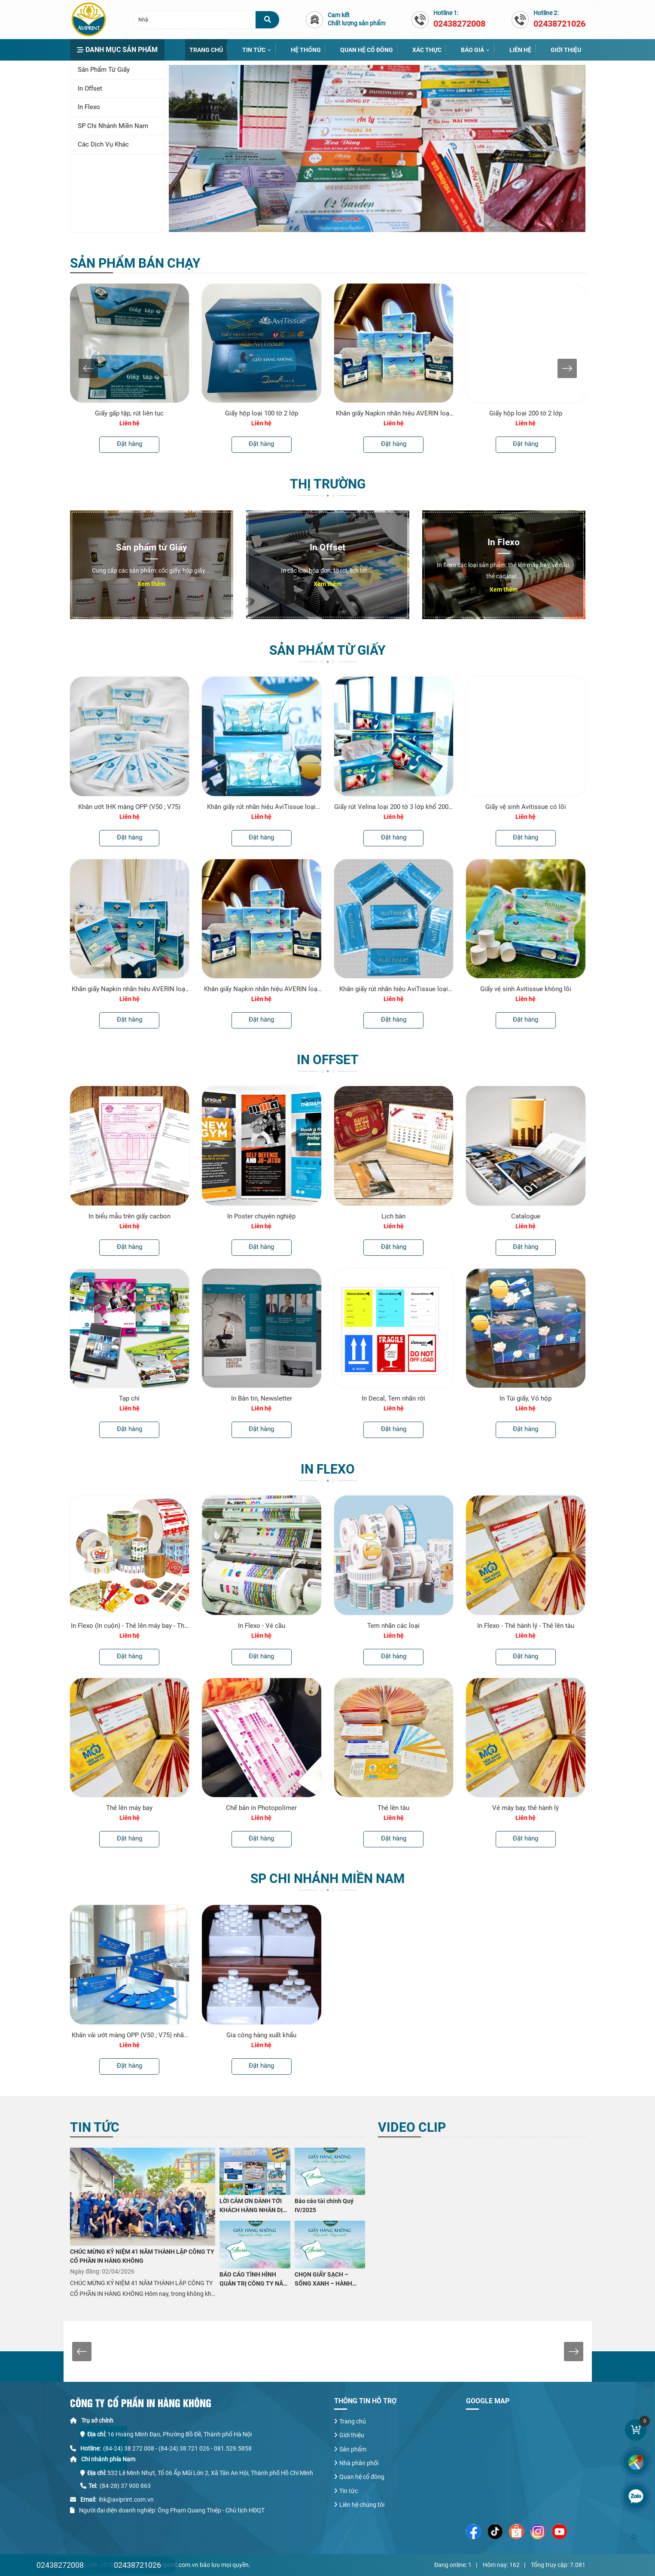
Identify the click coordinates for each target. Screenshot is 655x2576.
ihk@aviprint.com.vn (126, 2499)
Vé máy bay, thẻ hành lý (525, 1808)
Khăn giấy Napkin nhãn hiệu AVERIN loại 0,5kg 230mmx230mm (393, 413)
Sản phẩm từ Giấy (104, 69)
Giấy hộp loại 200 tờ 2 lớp (525, 413)
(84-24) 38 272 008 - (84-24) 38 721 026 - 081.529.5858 (177, 2448)
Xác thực (427, 49)
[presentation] (88, 368)
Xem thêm (151, 583)
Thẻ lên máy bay (129, 1808)
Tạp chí (129, 1398)
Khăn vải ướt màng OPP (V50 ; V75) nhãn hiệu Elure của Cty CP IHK (129, 2035)
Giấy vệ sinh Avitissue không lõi (525, 989)
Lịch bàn (393, 1216)
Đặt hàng (129, 444)
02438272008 (60, 2565)
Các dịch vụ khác (103, 144)
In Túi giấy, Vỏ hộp (525, 1398)
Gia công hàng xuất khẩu (261, 2035)
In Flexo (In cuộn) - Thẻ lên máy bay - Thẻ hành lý (129, 1626)
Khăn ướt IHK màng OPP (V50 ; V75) (129, 807)
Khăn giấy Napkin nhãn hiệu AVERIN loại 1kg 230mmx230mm (129, 989)
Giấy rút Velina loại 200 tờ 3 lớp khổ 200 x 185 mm (393, 807)
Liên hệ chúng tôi (361, 2504)
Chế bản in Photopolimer (261, 1808)
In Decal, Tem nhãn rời (393, 1398)
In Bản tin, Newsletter (261, 1398)
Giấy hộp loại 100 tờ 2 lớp (261, 413)
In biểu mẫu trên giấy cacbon (129, 1216)
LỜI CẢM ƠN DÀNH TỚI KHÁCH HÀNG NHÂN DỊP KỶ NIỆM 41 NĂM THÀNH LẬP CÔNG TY (253, 2206)
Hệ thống (306, 49)
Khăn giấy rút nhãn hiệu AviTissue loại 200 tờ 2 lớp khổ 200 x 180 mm (393, 989)
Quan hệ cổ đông (366, 49)
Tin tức (253, 49)
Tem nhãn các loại (393, 1626)
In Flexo (89, 107)
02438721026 (137, 2565)
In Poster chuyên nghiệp (261, 1216)
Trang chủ (206, 49)
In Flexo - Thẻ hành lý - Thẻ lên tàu (525, 1626)
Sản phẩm (352, 2449)
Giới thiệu (566, 49)
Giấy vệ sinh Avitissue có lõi (525, 807)
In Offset (90, 88)
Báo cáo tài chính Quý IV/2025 (324, 2205)
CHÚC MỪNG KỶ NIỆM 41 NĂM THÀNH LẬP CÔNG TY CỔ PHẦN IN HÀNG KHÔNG (142, 2256)
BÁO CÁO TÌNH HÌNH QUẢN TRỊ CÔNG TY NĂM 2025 (253, 2279)
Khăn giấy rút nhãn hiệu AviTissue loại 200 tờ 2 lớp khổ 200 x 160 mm (261, 807)
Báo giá (472, 49)
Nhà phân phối (358, 2463)
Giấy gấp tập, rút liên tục (129, 413)
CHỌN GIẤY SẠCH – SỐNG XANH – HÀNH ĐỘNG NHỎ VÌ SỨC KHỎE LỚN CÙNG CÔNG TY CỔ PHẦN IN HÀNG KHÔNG (329, 2279)
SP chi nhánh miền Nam (113, 126)
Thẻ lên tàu (393, 1808)
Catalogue (525, 1216)
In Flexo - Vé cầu (261, 1626)
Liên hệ (520, 49)
